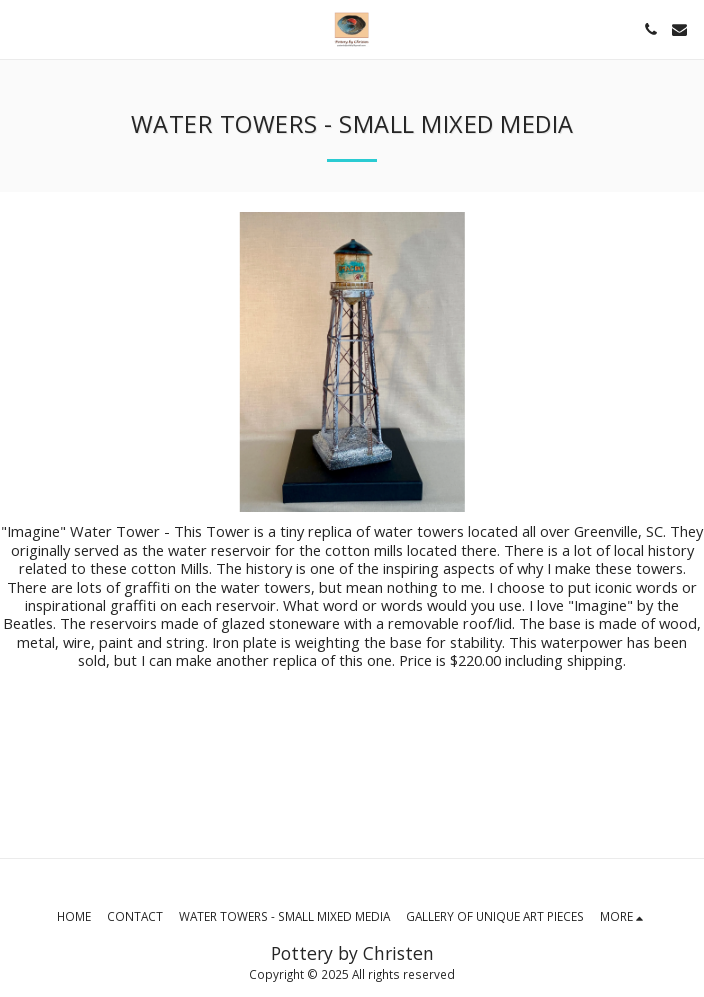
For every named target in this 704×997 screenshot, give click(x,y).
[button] (22, 28)
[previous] (30, 362)
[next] (674, 362)
